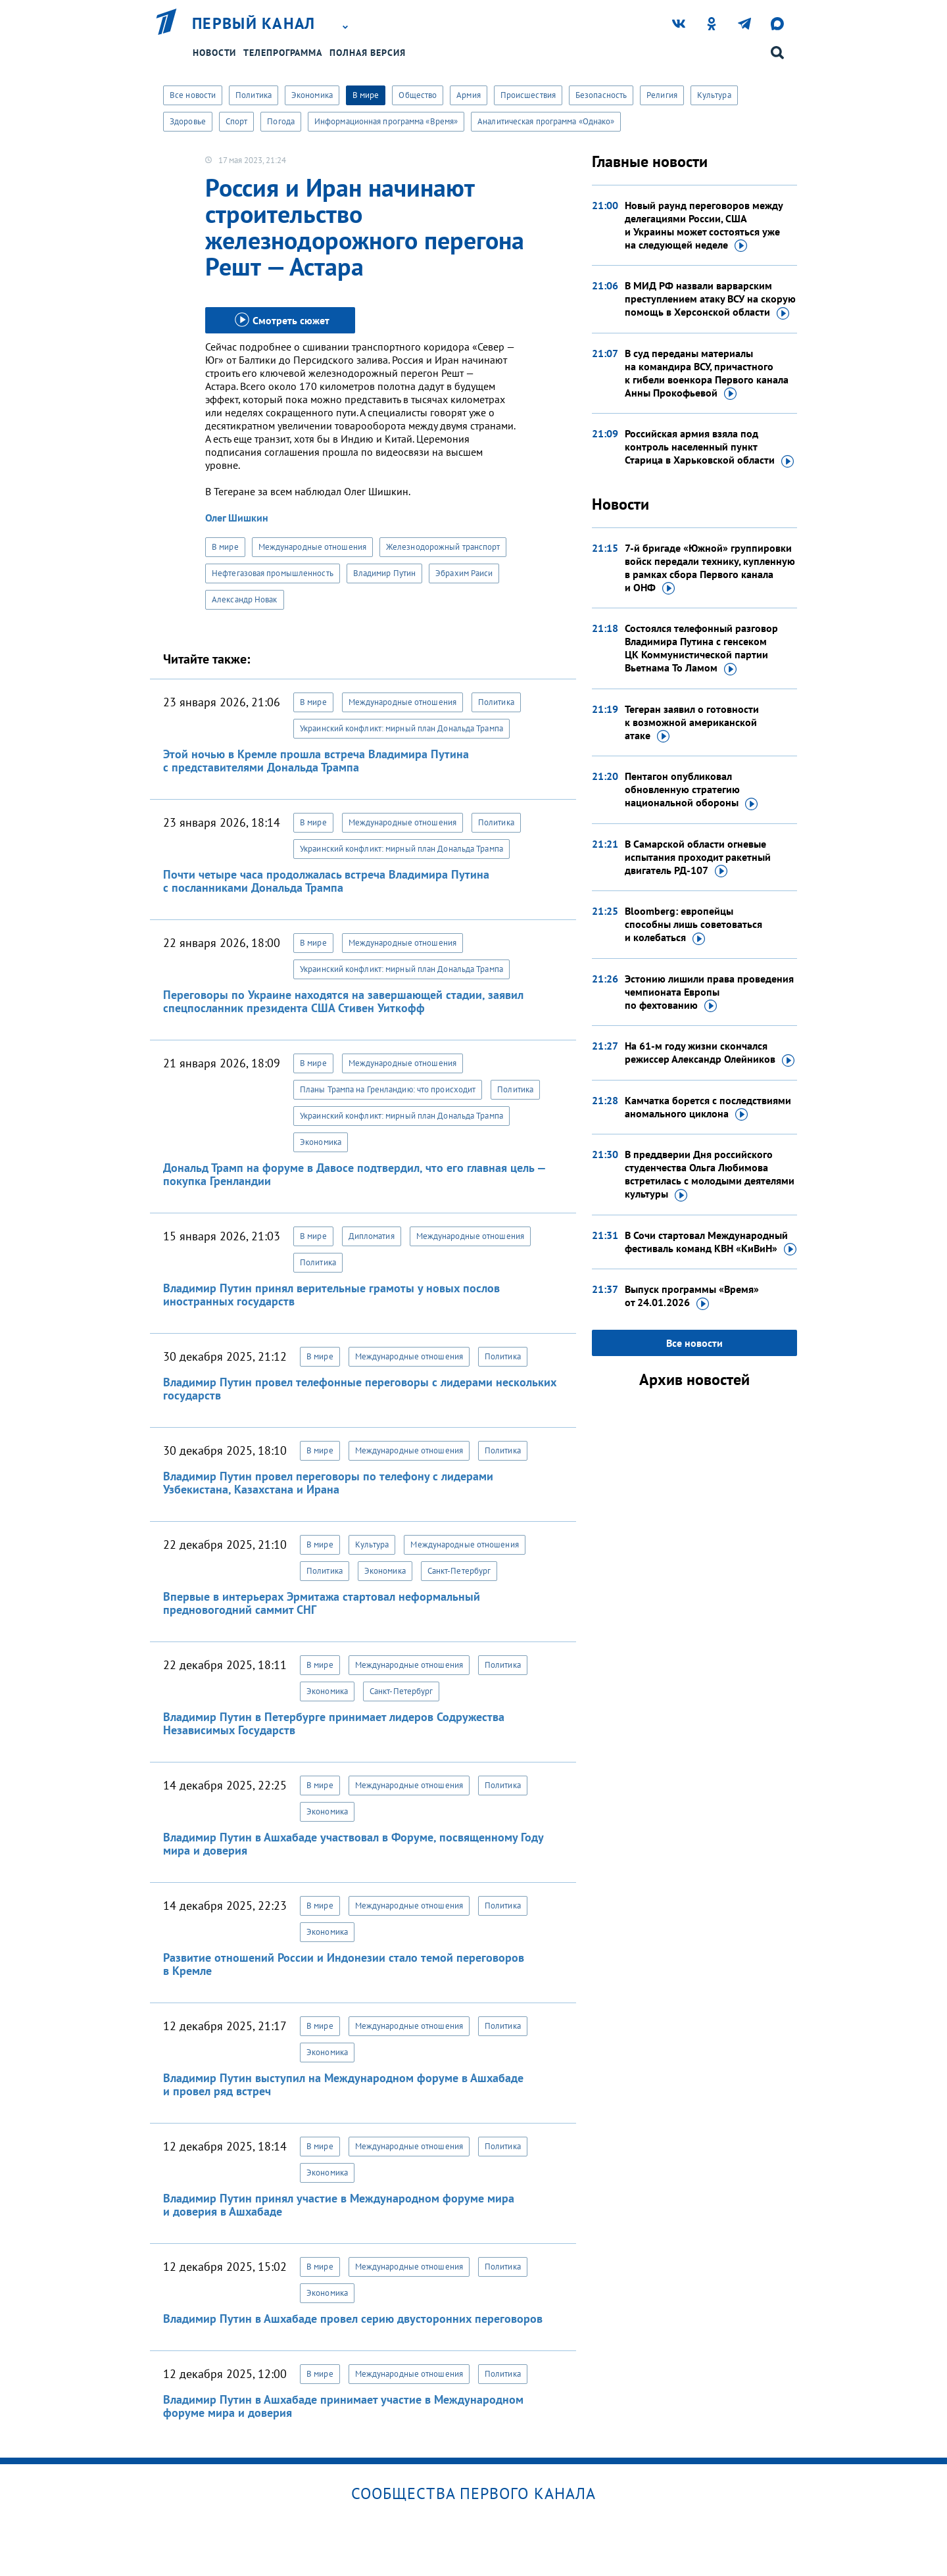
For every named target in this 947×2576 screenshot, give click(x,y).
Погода (281, 121)
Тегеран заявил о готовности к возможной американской (692, 722)
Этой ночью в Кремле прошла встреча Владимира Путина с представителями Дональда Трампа (316, 760)
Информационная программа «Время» (386, 121)
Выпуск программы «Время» (692, 1296)
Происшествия (528, 95)
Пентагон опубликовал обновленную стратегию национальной (691, 789)
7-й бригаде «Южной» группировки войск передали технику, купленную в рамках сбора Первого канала (710, 568)
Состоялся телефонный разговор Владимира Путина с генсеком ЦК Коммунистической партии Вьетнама (701, 648)
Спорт (237, 121)
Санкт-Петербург (459, 1570)
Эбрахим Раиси (464, 573)
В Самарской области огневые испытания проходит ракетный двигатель (698, 857)
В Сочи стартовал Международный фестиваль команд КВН (710, 1242)
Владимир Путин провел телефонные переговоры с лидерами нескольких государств (359, 1388)
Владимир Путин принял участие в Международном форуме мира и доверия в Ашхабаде (338, 2205)
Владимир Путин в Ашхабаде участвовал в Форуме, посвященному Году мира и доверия (353, 1844)
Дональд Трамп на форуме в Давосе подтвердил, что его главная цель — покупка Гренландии (354, 1174)
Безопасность (601, 95)
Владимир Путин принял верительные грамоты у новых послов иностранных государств (331, 1294)
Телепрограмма (282, 53)
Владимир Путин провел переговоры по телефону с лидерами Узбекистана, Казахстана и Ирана (328, 1483)
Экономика (312, 95)
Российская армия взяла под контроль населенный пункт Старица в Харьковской (709, 447)
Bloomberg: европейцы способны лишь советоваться (693, 924)
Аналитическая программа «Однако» (545, 121)
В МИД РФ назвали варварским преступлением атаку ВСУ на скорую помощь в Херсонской (710, 299)
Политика (253, 95)
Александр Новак (245, 599)
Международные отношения (312, 546)
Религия (661, 95)
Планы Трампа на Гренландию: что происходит (387, 1089)
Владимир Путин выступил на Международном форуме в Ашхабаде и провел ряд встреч (343, 2084)
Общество (418, 95)
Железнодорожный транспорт (443, 546)
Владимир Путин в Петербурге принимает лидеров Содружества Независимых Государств (333, 1723)
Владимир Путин (384, 573)
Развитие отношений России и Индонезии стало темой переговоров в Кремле (343, 1964)
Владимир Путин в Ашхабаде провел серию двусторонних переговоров (353, 2318)
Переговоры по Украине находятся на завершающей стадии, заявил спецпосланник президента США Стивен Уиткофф (343, 1001)
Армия (468, 95)
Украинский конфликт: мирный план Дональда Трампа (401, 728)
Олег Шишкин (236, 517)
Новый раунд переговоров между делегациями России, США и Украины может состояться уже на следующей (704, 226)
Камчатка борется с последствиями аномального (708, 1107)
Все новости (193, 95)
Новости (214, 53)
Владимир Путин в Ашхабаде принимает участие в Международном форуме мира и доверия (343, 2406)
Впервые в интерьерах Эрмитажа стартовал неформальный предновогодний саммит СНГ (321, 1603)
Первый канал (254, 23)
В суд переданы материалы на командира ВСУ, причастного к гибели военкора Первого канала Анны (707, 374)
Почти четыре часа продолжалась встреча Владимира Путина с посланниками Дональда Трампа (326, 881)
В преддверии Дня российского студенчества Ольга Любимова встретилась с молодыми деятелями (709, 1175)
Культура (714, 95)
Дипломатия (372, 1236)
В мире (365, 95)
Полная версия (367, 53)
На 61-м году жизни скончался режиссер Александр (709, 1053)
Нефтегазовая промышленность (272, 573)
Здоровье (188, 121)
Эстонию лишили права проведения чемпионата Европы (709, 992)
